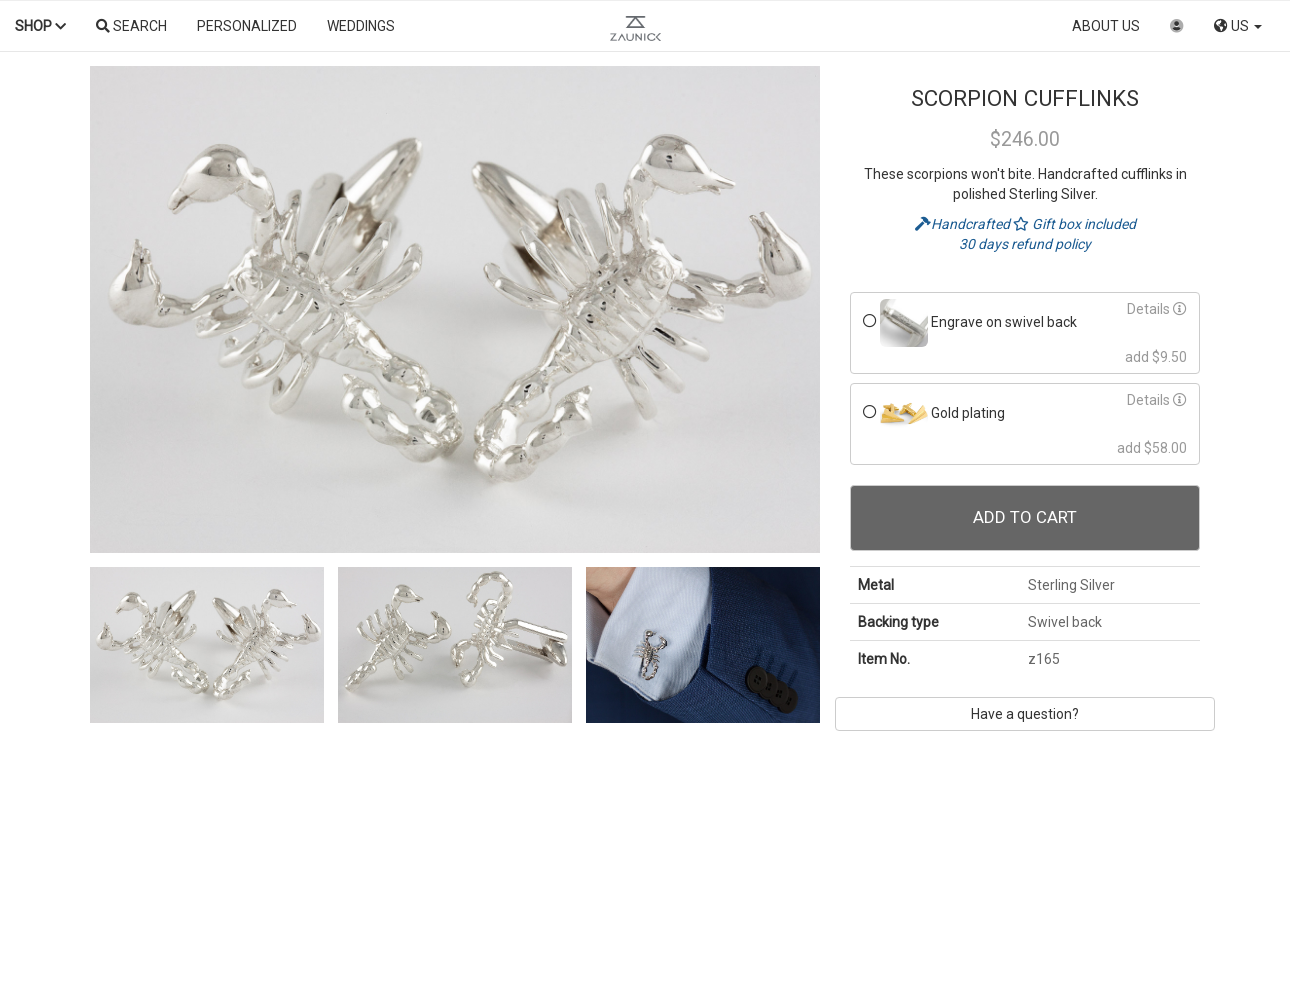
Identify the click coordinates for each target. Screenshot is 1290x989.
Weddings (361, 26)
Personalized (247, 26)
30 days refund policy (1025, 244)
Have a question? (1025, 714)
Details (1157, 309)
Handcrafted (964, 224)
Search (131, 26)
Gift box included (1074, 224)
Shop (40, 26)
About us (1106, 26)
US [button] (1238, 26)
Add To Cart (1025, 517)
